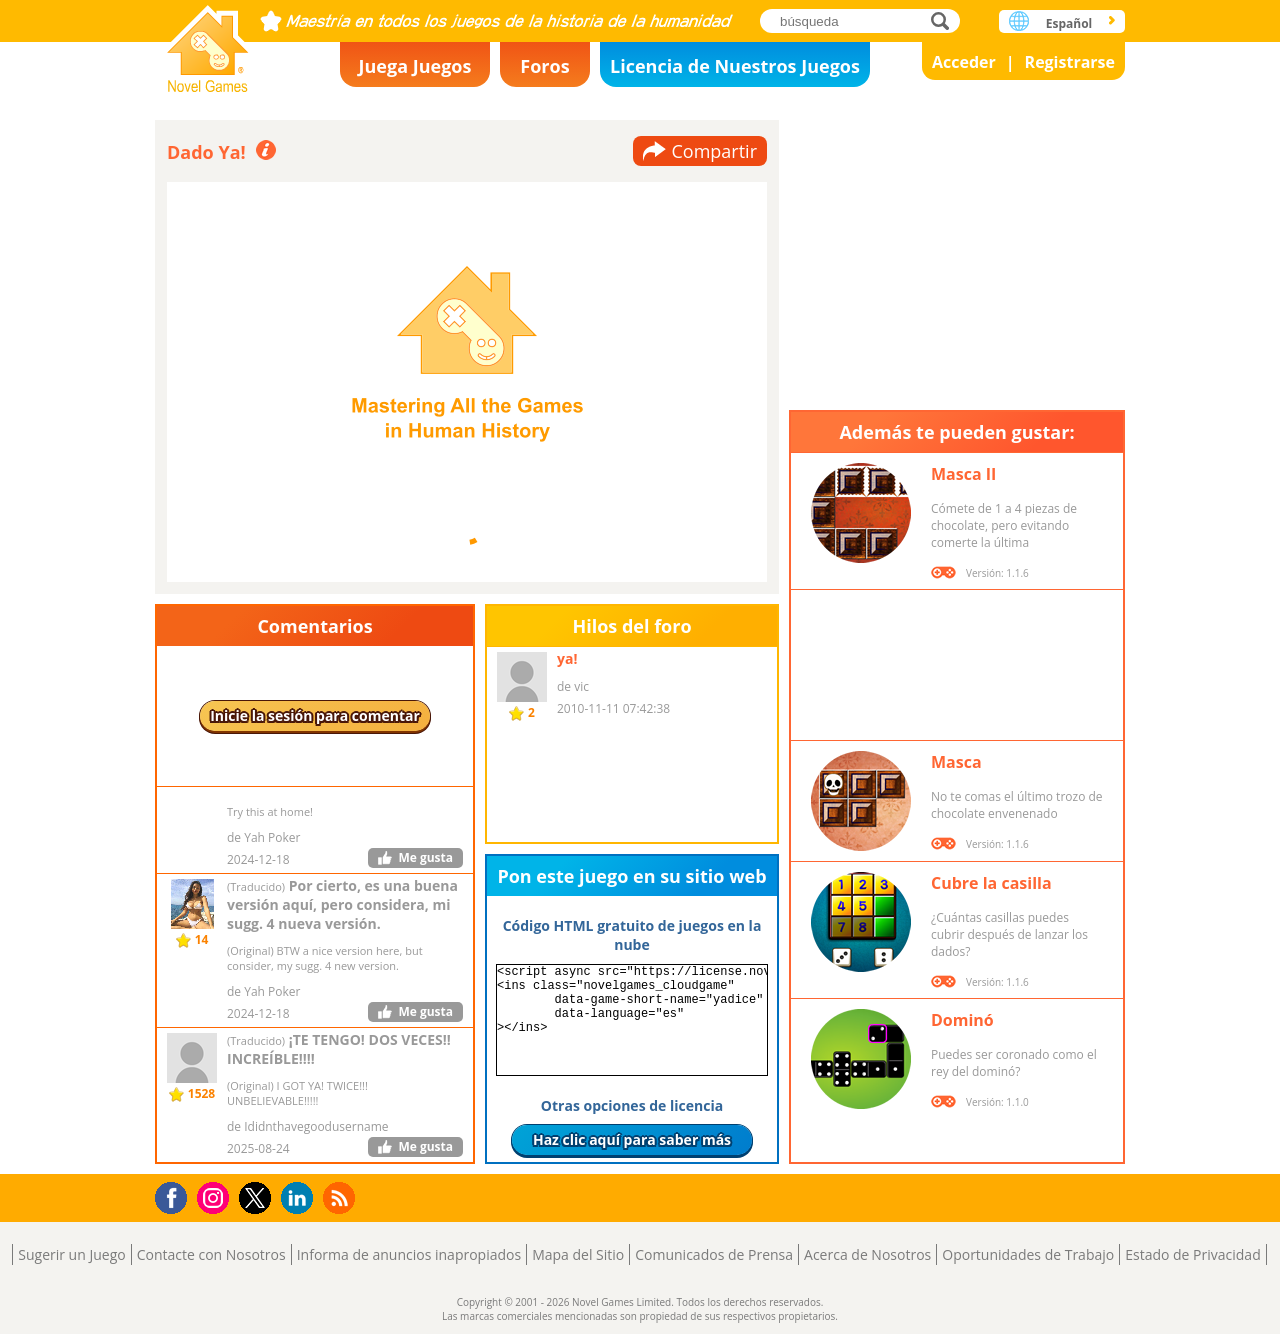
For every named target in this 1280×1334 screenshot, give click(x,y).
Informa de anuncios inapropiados (409, 1254)
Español (1069, 23)
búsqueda (945, 20)
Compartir (714, 151)
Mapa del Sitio (578, 1254)
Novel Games (208, 42)
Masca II (963, 474)
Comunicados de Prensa (714, 1254)
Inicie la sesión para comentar (315, 715)
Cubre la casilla (991, 883)
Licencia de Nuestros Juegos (735, 66)
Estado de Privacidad (1193, 1254)
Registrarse (1070, 62)
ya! (567, 658)
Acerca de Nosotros (867, 1254)
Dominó (962, 1020)
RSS (341, 1197)
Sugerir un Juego (71, 1254)
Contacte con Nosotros (211, 1254)
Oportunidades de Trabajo (1028, 1254)
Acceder (964, 62)
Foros (544, 66)
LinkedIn (300, 1198)
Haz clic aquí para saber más (632, 1139)
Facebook (176, 1195)
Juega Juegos (415, 66)
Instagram (216, 1196)
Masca (956, 762)
